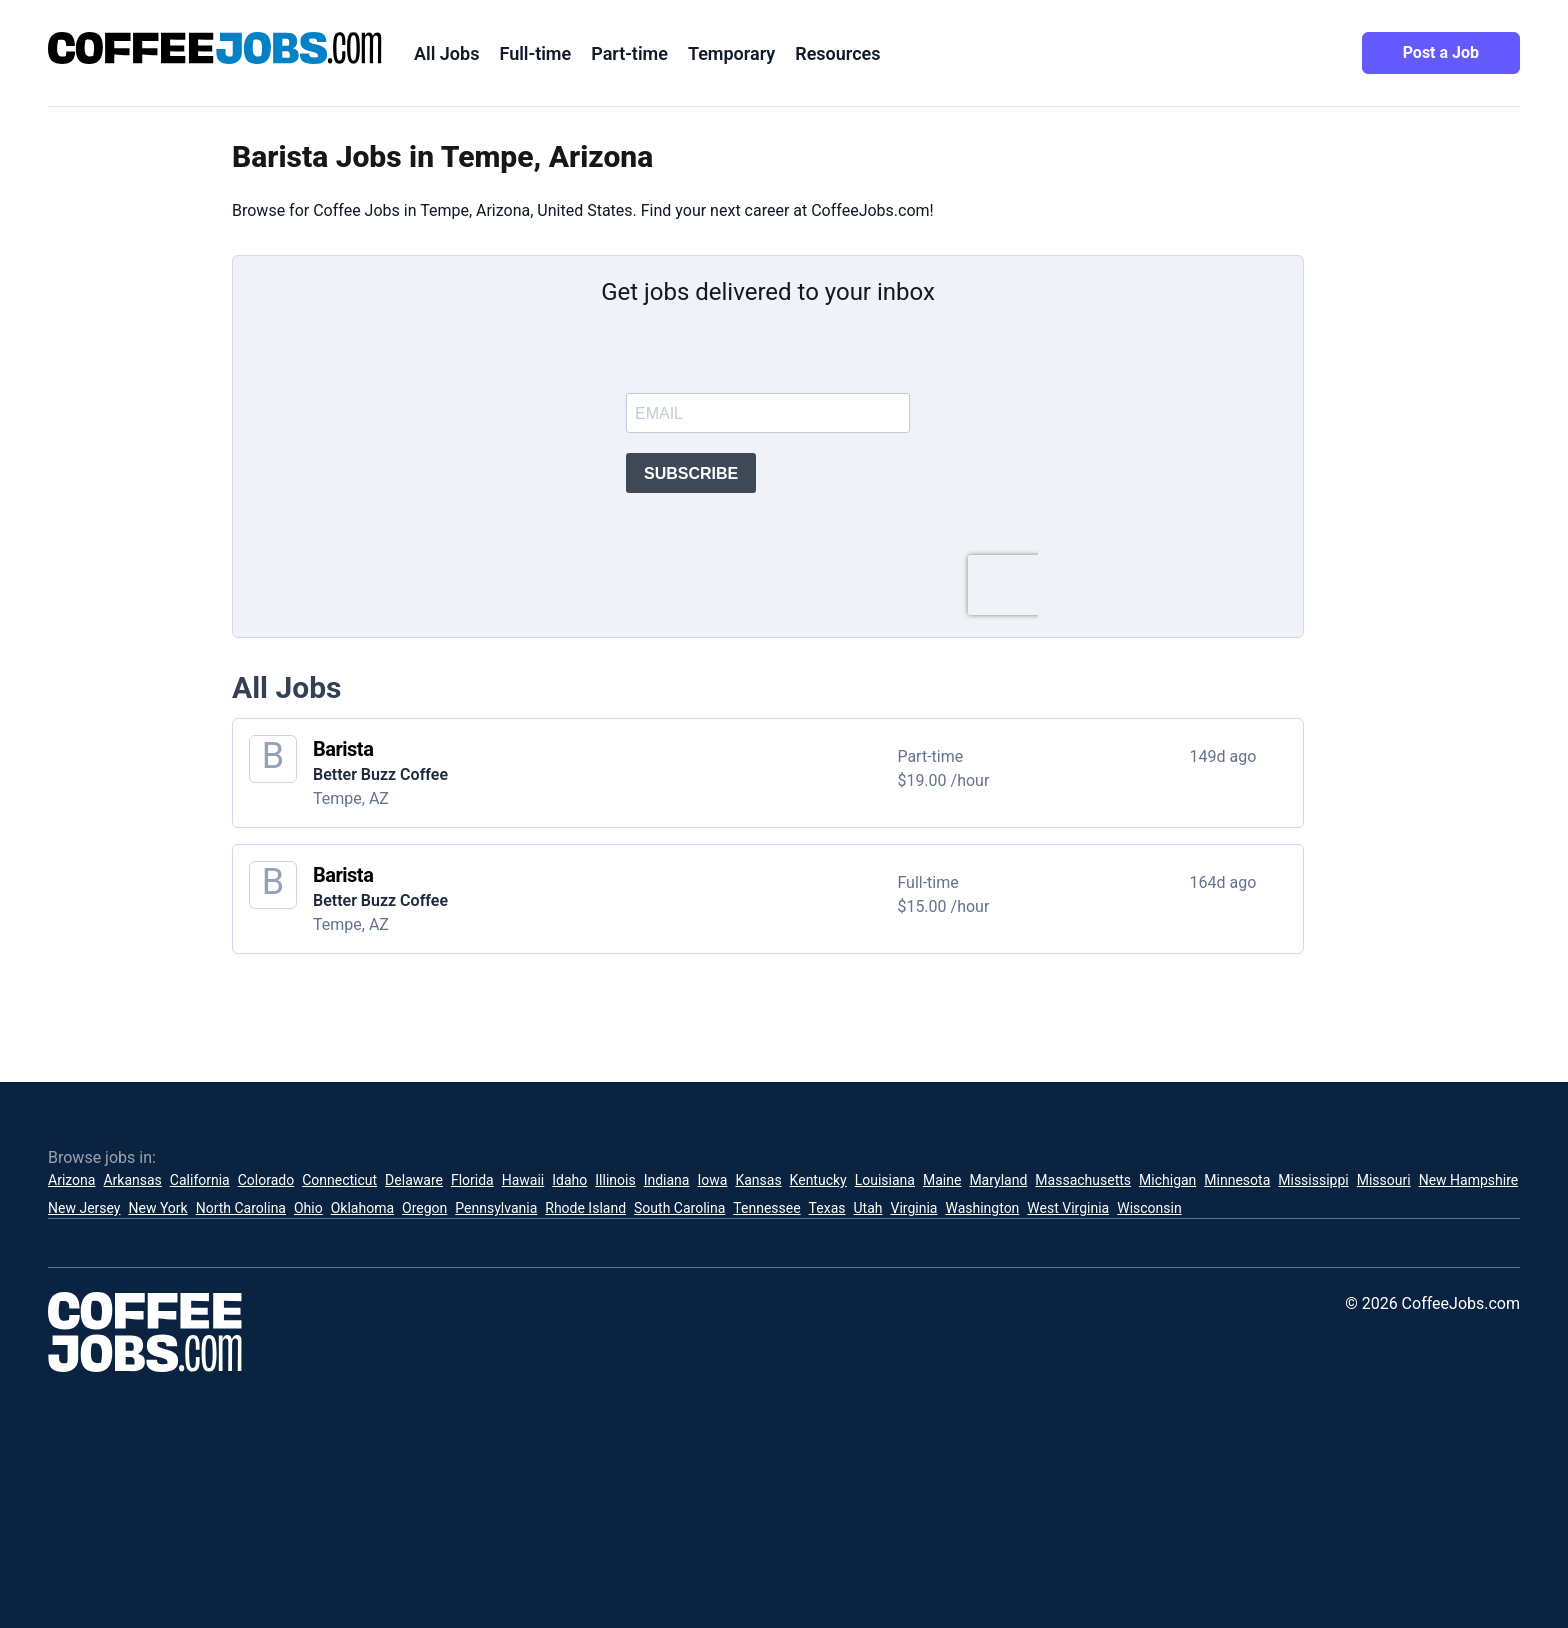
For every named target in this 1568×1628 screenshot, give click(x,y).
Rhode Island (585, 1208)
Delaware (414, 1180)
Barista (343, 749)
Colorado (266, 1180)
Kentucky (818, 1180)
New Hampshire (1469, 1180)
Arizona (71, 1180)
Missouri (1384, 1180)
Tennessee (766, 1208)
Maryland (998, 1180)
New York (157, 1208)
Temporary (731, 53)
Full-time (535, 53)
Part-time (629, 53)
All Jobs (446, 53)
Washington (982, 1208)
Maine (942, 1180)
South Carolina (679, 1208)
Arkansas (132, 1180)
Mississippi (1313, 1180)
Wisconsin (1149, 1208)
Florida (472, 1180)
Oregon (424, 1208)
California (200, 1180)
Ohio (308, 1208)
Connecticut (339, 1180)
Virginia (913, 1208)
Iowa (712, 1180)
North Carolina (241, 1208)
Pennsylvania (496, 1208)
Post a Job (1441, 52)
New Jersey (84, 1208)
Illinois (615, 1180)
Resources (837, 53)
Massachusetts (1083, 1180)
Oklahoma (362, 1208)
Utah (868, 1208)
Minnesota (1237, 1180)
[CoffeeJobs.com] (215, 48)
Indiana (667, 1180)
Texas (827, 1208)
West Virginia (1068, 1208)
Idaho (569, 1180)
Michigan (1167, 1180)
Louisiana (885, 1180)
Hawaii (523, 1180)
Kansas (758, 1180)
